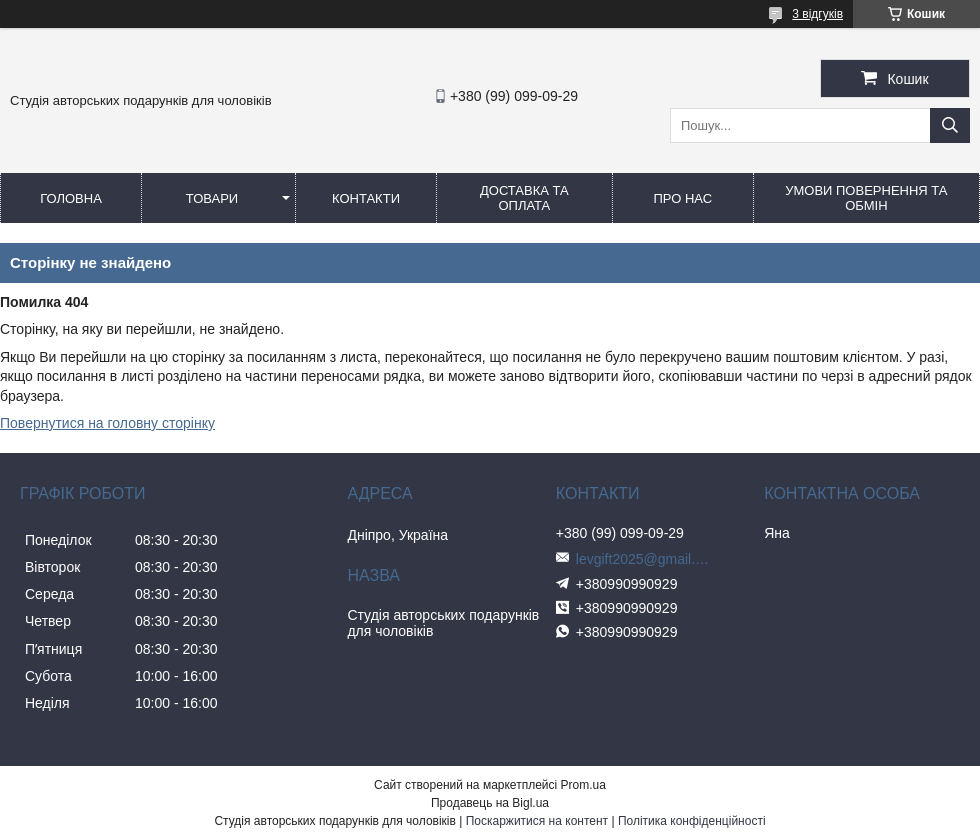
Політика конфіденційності (692, 821)
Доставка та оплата (524, 198)
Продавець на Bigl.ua (490, 803)
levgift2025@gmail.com (646, 559)
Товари (212, 198)
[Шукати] (950, 125)
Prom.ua (583, 785)
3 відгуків (817, 14)
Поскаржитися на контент (537, 821)
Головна (71, 198)
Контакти (366, 198)
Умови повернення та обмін (866, 198)
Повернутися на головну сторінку (107, 423)
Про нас (682, 198)
